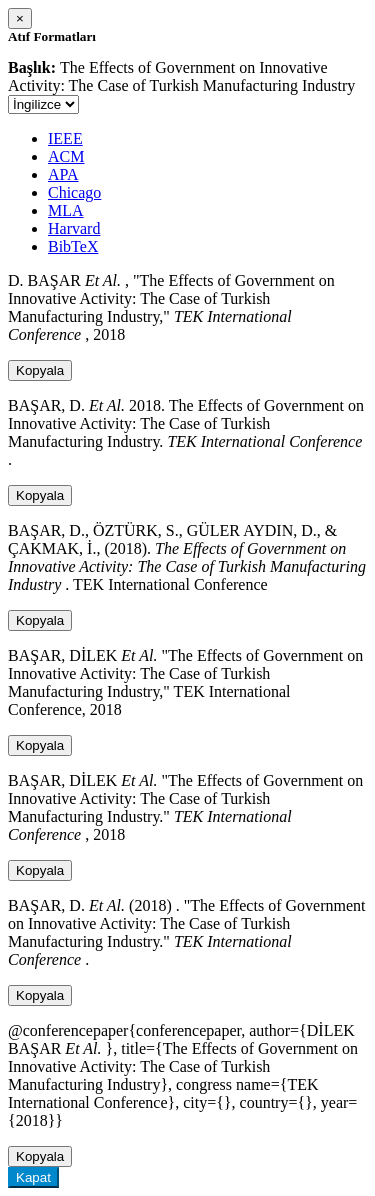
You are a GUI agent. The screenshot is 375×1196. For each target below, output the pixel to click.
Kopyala (40, 370)
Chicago (74, 192)
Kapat (33, 1177)
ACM (66, 156)
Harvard (74, 228)
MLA (66, 210)
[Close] (20, 18)
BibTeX (73, 246)
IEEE (65, 138)
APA (63, 174)
